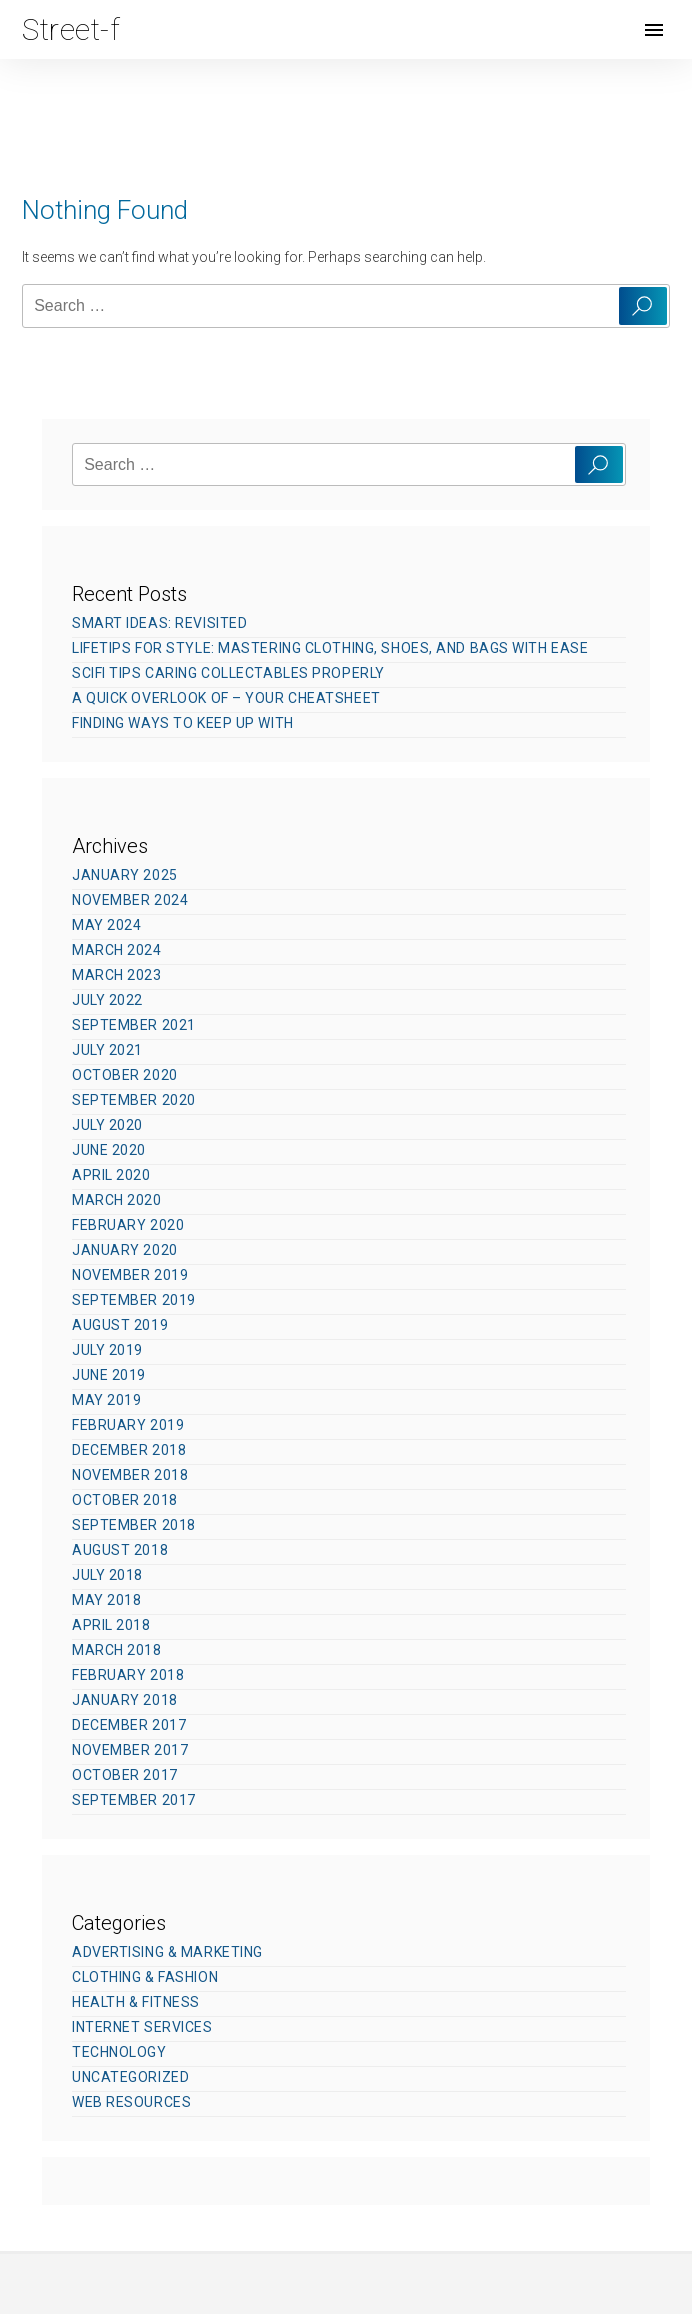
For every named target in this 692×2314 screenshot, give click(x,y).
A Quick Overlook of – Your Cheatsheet (226, 698)
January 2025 (125, 875)
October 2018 (125, 1500)
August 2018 (120, 1550)
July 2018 (107, 1575)
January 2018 (125, 1700)
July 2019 (107, 1350)
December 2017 (129, 1725)
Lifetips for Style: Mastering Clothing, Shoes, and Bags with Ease (330, 648)
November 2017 (130, 1750)
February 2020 (128, 1225)
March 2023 (117, 975)
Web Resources (131, 2102)
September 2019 (134, 1300)
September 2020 (134, 1100)
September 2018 (134, 1525)
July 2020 (107, 1125)
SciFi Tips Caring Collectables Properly (228, 673)
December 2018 (129, 1450)
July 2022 (107, 1000)
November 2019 (130, 1275)
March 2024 (117, 950)
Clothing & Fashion (145, 1977)
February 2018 (128, 1675)
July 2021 (107, 1050)
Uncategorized (130, 2077)
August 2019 (120, 1325)
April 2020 (111, 1175)
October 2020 (125, 1075)
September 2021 (134, 1025)
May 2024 (106, 925)
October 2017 (125, 1775)
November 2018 (130, 1475)
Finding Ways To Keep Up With (183, 723)
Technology (119, 2052)
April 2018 (111, 1625)
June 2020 (109, 1150)
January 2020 (125, 1250)
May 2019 (106, 1400)
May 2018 (106, 1600)
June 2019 (109, 1375)
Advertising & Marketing (167, 1952)
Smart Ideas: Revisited (159, 623)
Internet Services (142, 2027)
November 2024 (130, 900)
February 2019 (128, 1425)
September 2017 (134, 1800)
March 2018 (117, 1650)
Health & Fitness (136, 2002)
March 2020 (117, 1200)
